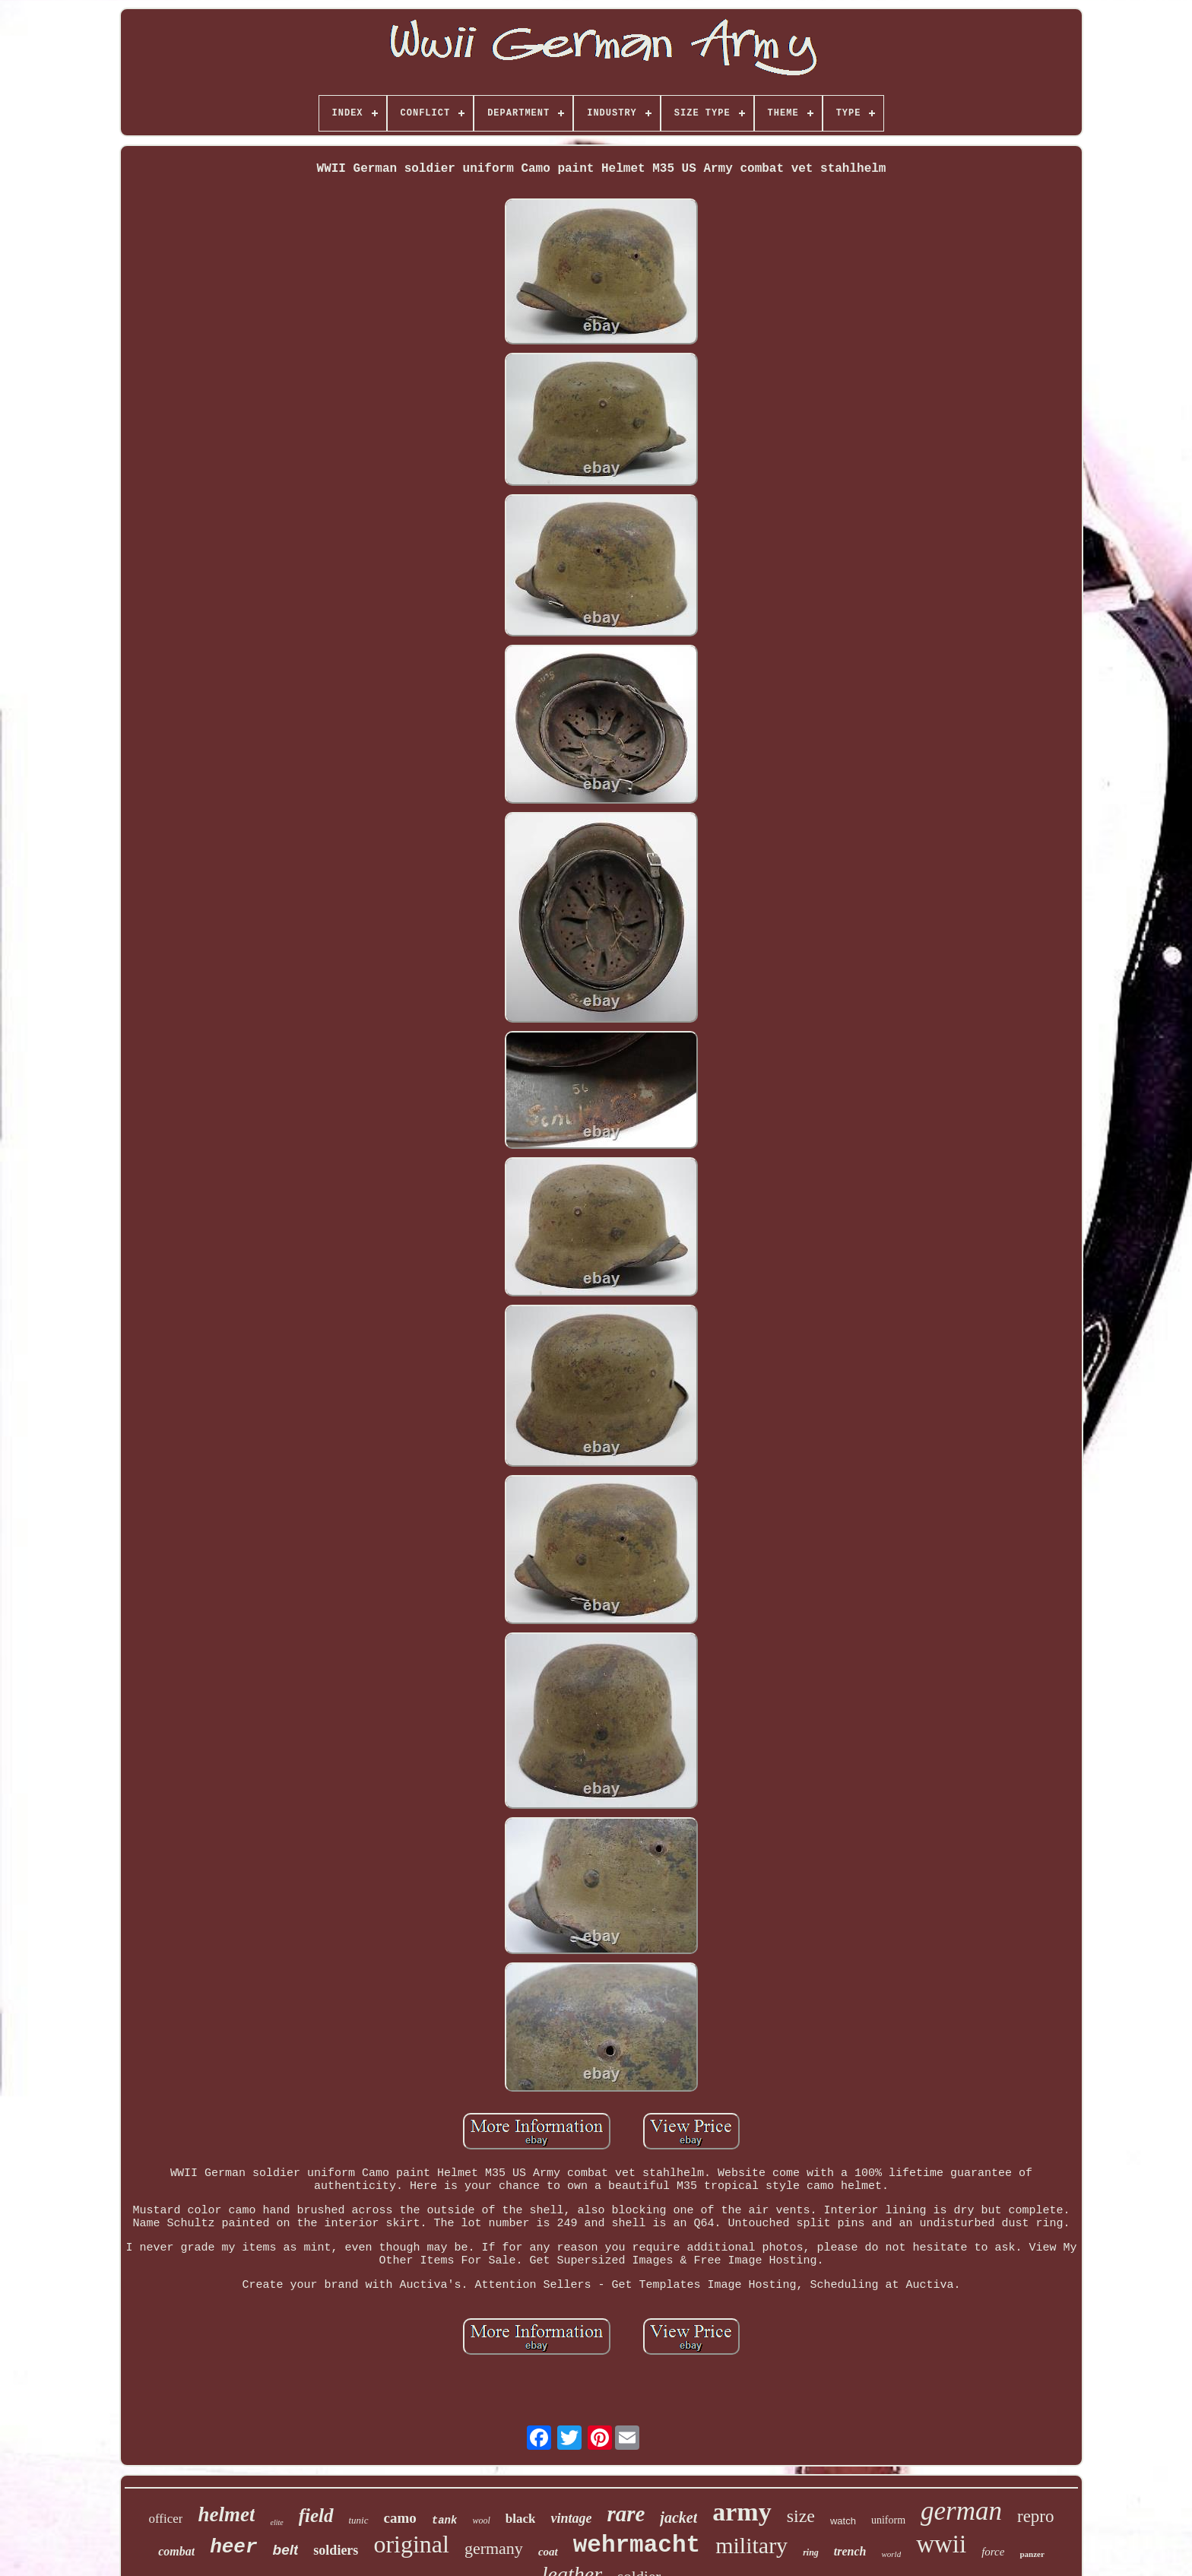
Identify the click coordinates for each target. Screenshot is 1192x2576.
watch (843, 2521)
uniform (888, 2520)
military (751, 2545)
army (741, 2512)
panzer (1031, 2554)
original (411, 2544)
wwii (941, 2544)
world (891, 2554)
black (521, 2518)
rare (626, 2513)
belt (286, 2550)
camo (400, 2518)
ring (811, 2552)
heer (233, 2547)
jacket (678, 2517)
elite (276, 2522)
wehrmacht (636, 2545)
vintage (570, 2518)
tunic (359, 2520)
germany (493, 2548)
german (961, 2511)
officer (165, 2518)
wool (481, 2520)
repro (1035, 2516)
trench (850, 2551)
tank (445, 2520)
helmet (226, 2514)
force (992, 2552)
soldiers (335, 2550)
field (316, 2515)
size (801, 2516)
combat (176, 2551)
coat (548, 2552)
